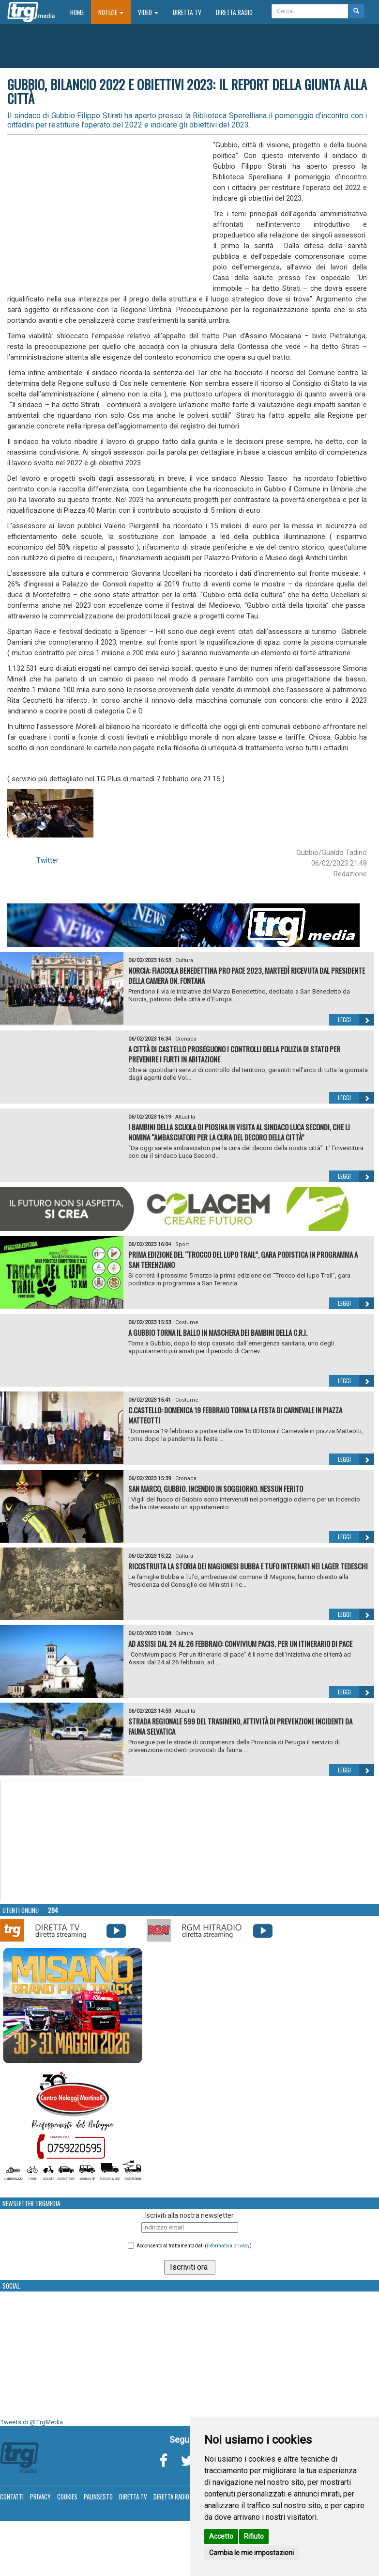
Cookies (67, 2496)
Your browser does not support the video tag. (73, 1841)
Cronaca (186, 1039)
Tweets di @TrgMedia (31, 2422)
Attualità (185, 1117)
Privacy (40, 2496)
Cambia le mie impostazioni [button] (251, 2553)
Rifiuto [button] (254, 2536)
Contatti (12, 2496)
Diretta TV (187, 12)
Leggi (356, 1020)
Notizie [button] (110, 12)
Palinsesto (98, 2496)
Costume (186, 1322)
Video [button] (148, 12)
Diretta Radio (234, 12)
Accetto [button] (221, 2536)
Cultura (184, 960)
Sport (182, 1244)
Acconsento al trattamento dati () (194, 2245)
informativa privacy (228, 2245)
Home (80, 12)
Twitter (47, 860)
